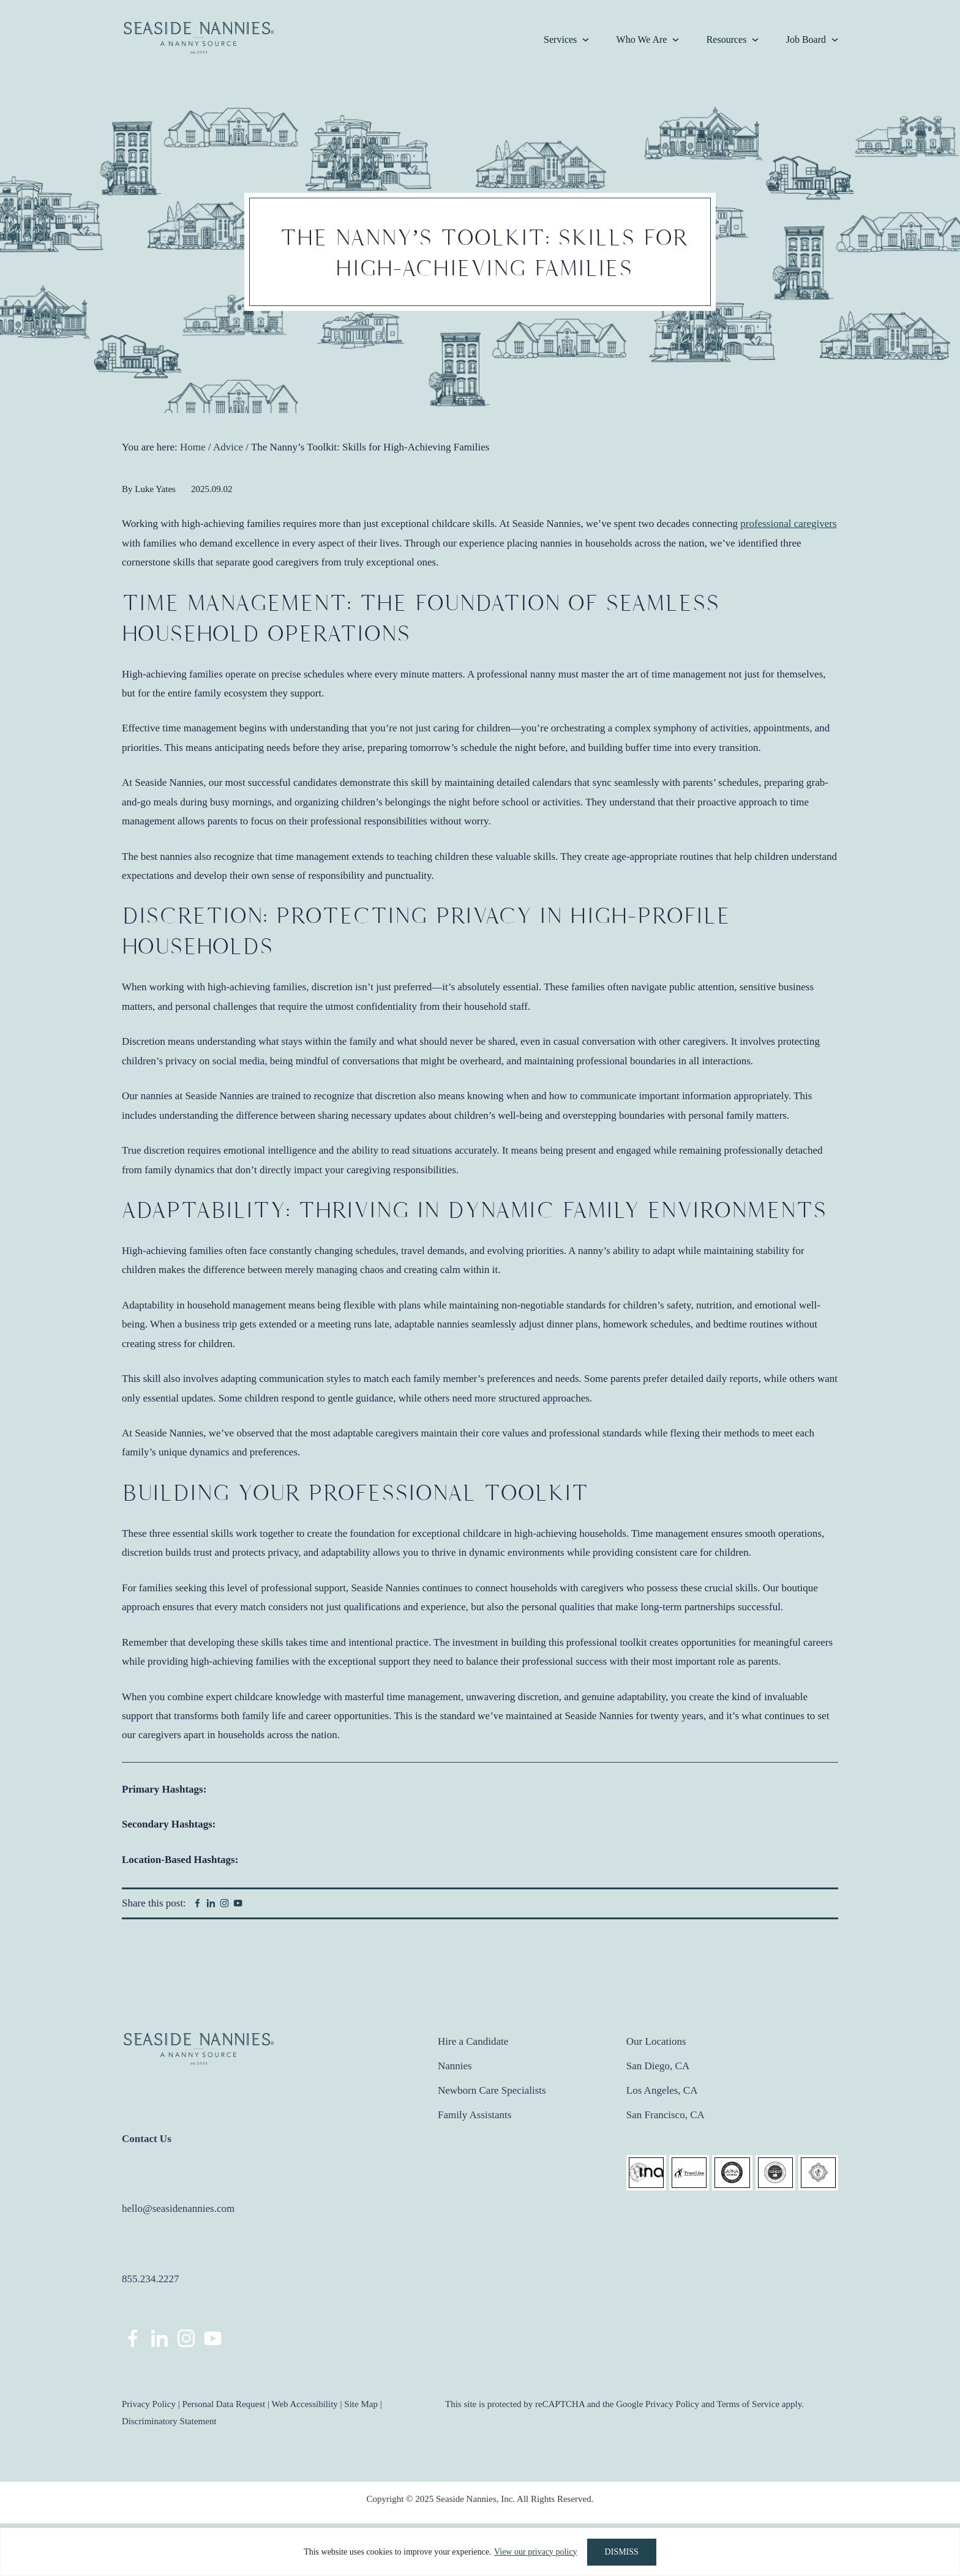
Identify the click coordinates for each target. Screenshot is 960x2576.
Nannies (455, 2066)
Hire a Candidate (473, 2041)
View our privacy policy (535, 2551)
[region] (480, 2552)
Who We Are (642, 39)
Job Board (806, 39)
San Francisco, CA (665, 2115)
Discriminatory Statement (169, 2421)
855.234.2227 (150, 2279)
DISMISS (622, 2551)
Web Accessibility (304, 2404)
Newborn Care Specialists (492, 2090)
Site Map (361, 2404)
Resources (727, 39)
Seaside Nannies (199, 38)
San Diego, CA (657, 2066)
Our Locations (656, 2041)
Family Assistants (474, 2115)
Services (560, 39)
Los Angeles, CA (662, 2090)
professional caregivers (788, 523)
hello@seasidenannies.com (178, 2208)
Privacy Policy (149, 2404)
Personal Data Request (223, 2404)
